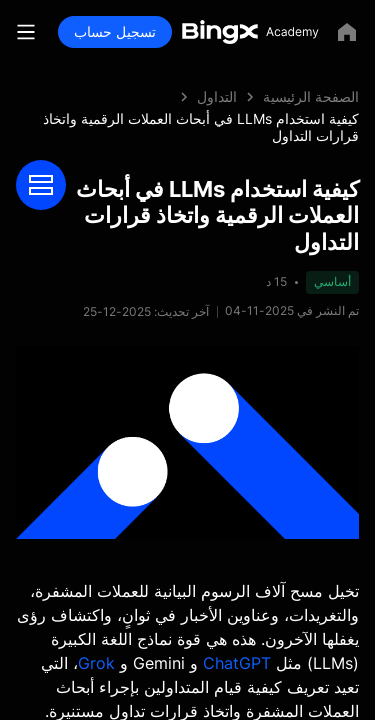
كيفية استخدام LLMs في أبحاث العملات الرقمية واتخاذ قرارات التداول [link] (201, 127)
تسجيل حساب (115, 31)
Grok (96, 663)
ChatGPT (237, 663)
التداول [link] (217, 96)
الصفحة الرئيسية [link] (311, 96)
